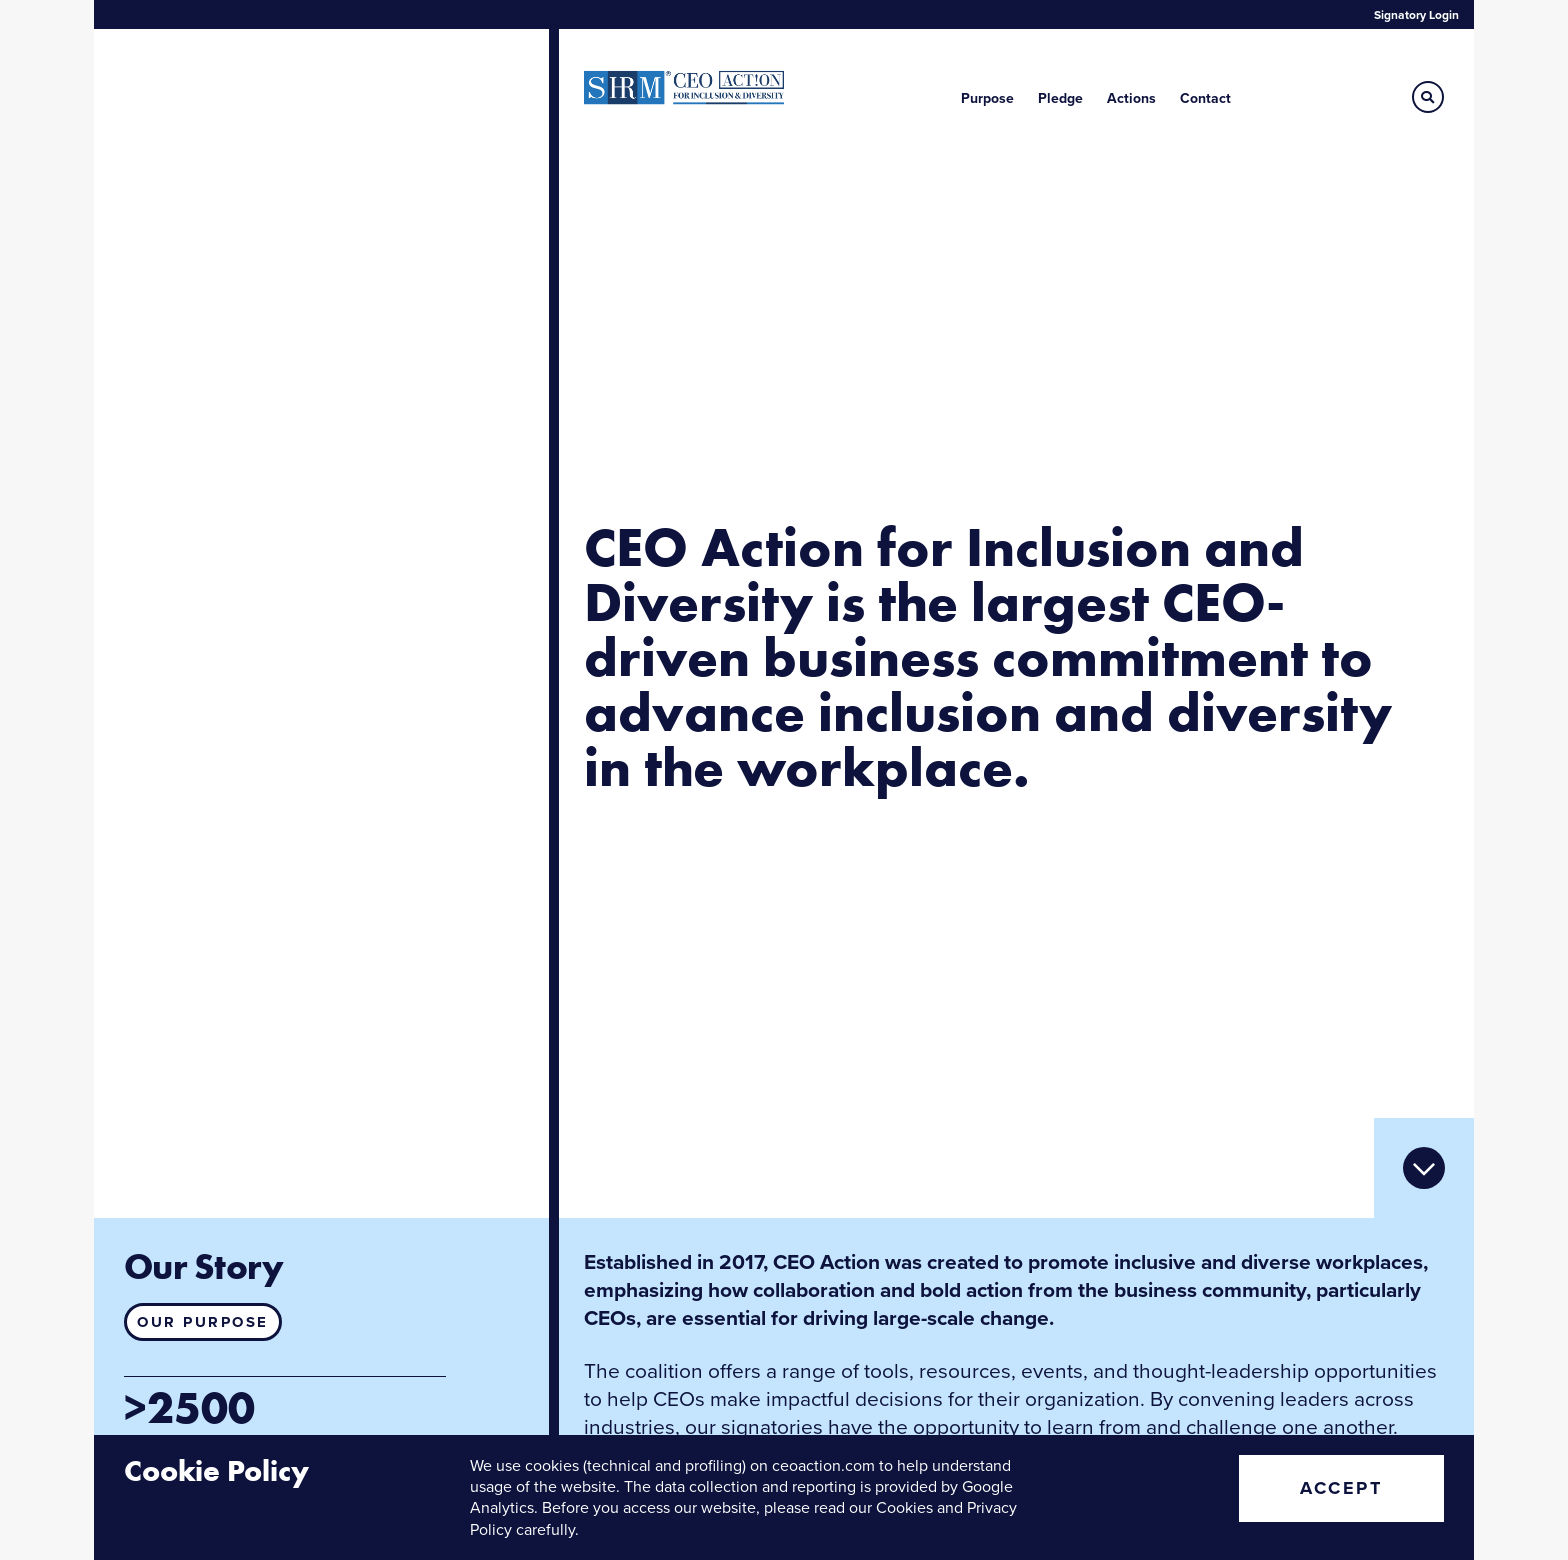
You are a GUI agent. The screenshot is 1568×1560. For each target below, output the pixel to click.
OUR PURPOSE (203, 1322)
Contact (1205, 98)
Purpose (987, 98)
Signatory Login (1416, 15)
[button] (1428, 97)
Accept (1341, 1488)
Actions (1131, 98)
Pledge (1060, 98)
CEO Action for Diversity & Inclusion (684, 88)
